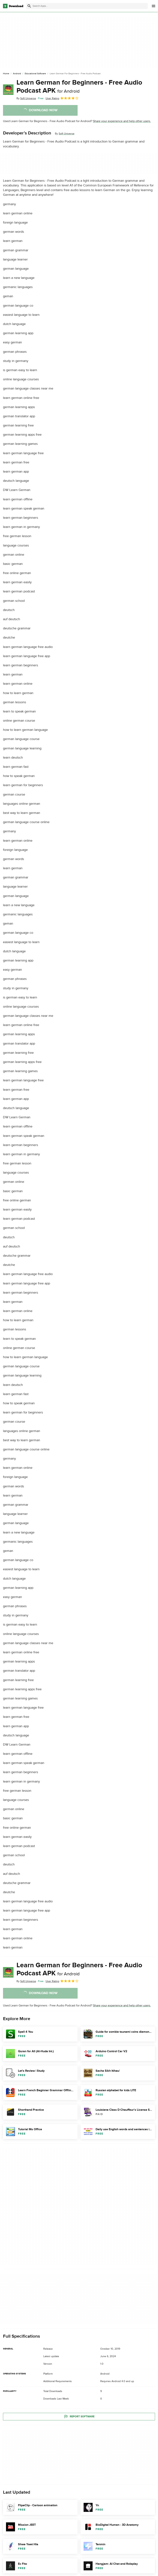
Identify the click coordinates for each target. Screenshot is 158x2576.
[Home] (6, 74)
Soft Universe (66, 133)
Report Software (79, 2416)
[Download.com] (13, 6)
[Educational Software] (35, 74)
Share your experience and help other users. (122, 121)
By (26, 98)
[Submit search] (29, 6)
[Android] (17, 74)
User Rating (62, 98)
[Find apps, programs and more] (87, 6)
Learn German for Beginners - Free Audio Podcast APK (79, 86)
